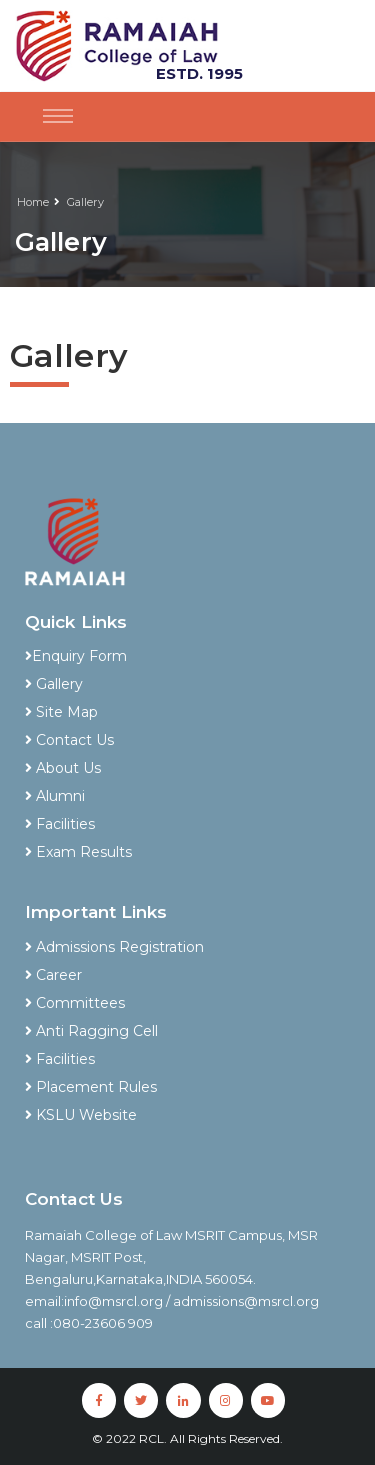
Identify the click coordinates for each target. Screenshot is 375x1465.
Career (53, 975)
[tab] (187, 629)
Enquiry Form (76, 656)
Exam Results (78, 852)
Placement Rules (91, 1087)
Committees (75, 1003)
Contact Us (69, 740)
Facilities (60, 824)
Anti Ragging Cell (91, 1031)
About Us (63, 768)
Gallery (85, 202)
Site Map (61, 712)
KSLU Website (81, 1115)
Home (33, 202)
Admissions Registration (114, 947)
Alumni (55, 796)
